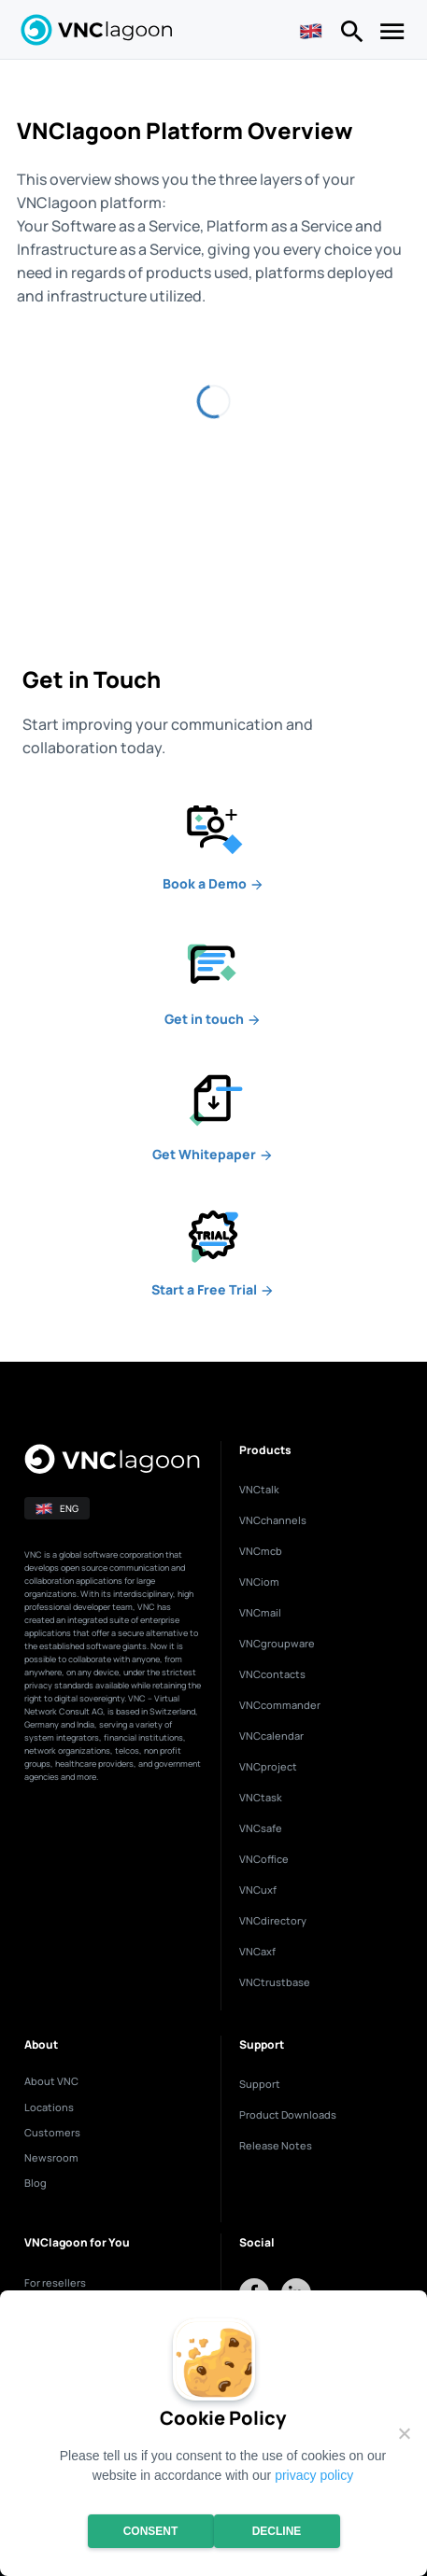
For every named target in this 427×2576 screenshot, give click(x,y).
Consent (150, 2531)
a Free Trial (213, 1289)
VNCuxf (258, 1890)
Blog (35, 2183)
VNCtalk (259, 1489)
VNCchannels (272, 1520)
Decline (277, 2531)
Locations (49, 2107)
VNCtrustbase (274, 1982)
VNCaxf (257, 1951)
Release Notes (275, 2145)
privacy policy (314, 2475)
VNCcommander (279, 1705)
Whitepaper (213, 1154)
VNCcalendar (271, 1736)
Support (259, 2084)
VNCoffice (264, 1859)
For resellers (55, 2282)
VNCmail (260, 1612)
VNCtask (260, 1797)
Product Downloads (287, 2114)
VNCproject (268, 1766)
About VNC (51, 2081)
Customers (52, 2132)
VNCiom (259, 1582)
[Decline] (403, 2433)
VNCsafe (260, 1828)
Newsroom (51, 2157)
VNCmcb (260, 1551)
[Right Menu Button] (352, 35)
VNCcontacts (272, 1674)
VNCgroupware (277, 1643)
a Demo (213, 883)
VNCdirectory (272, 1920)
